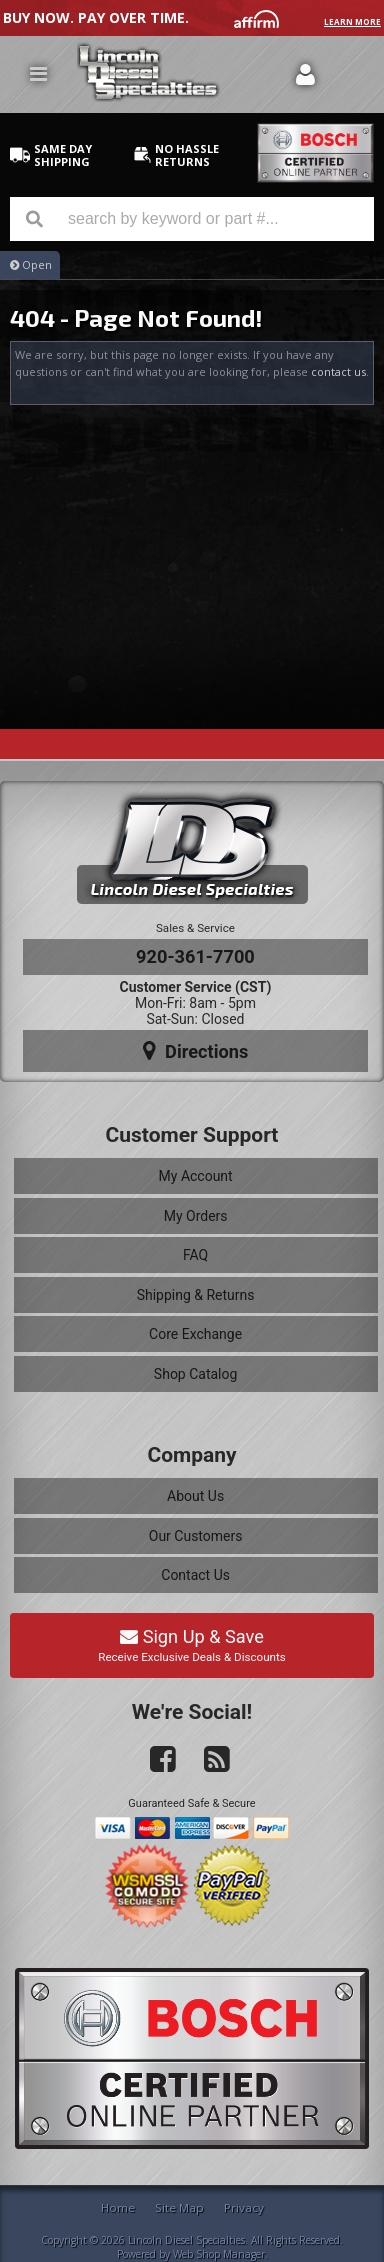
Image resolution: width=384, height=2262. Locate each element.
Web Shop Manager (219, 2254)
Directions (196, 1051)
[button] (192, 219)
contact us (338, 371)
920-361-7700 (195, 956)
